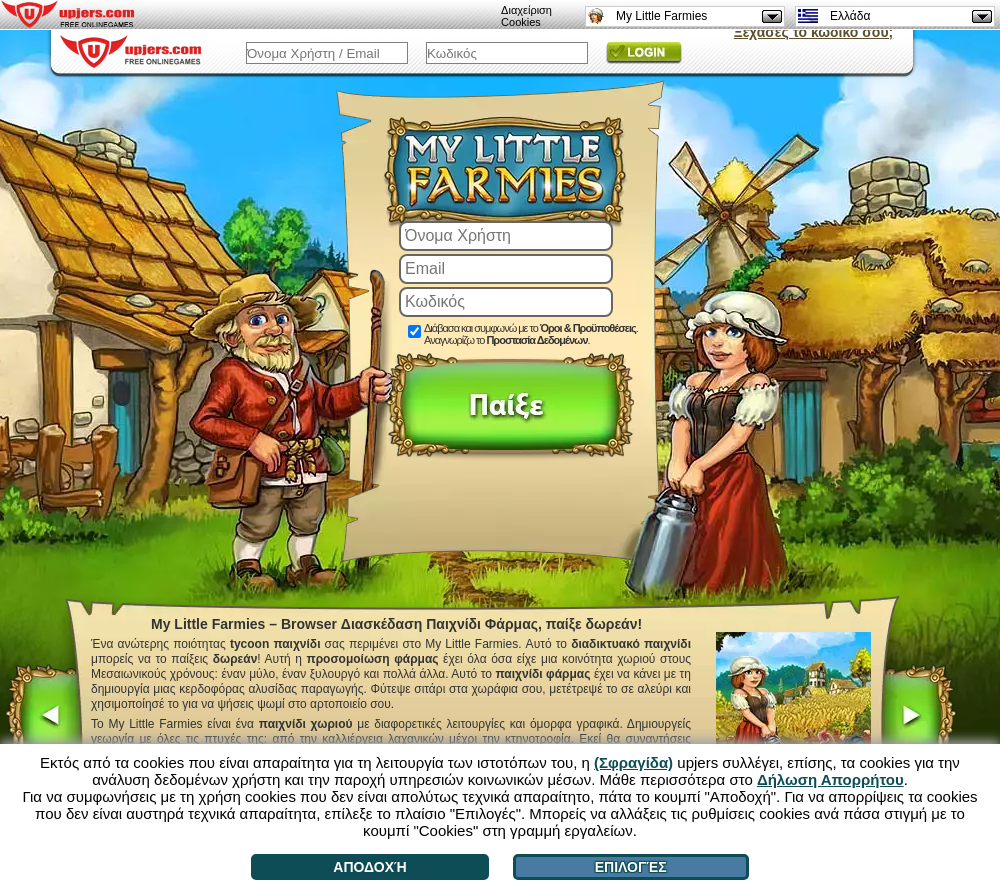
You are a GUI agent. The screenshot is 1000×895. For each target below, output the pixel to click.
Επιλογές (631, 867)
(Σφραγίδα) (633, 762)
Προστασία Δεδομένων (536, 340)
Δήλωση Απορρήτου (830, 779)
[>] (917, 718)
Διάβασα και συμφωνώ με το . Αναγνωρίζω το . (531, 334)
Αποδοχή (369, 867)
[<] (44, 718)
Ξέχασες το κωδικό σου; (813, 32)
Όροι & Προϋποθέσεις (588, 328)
